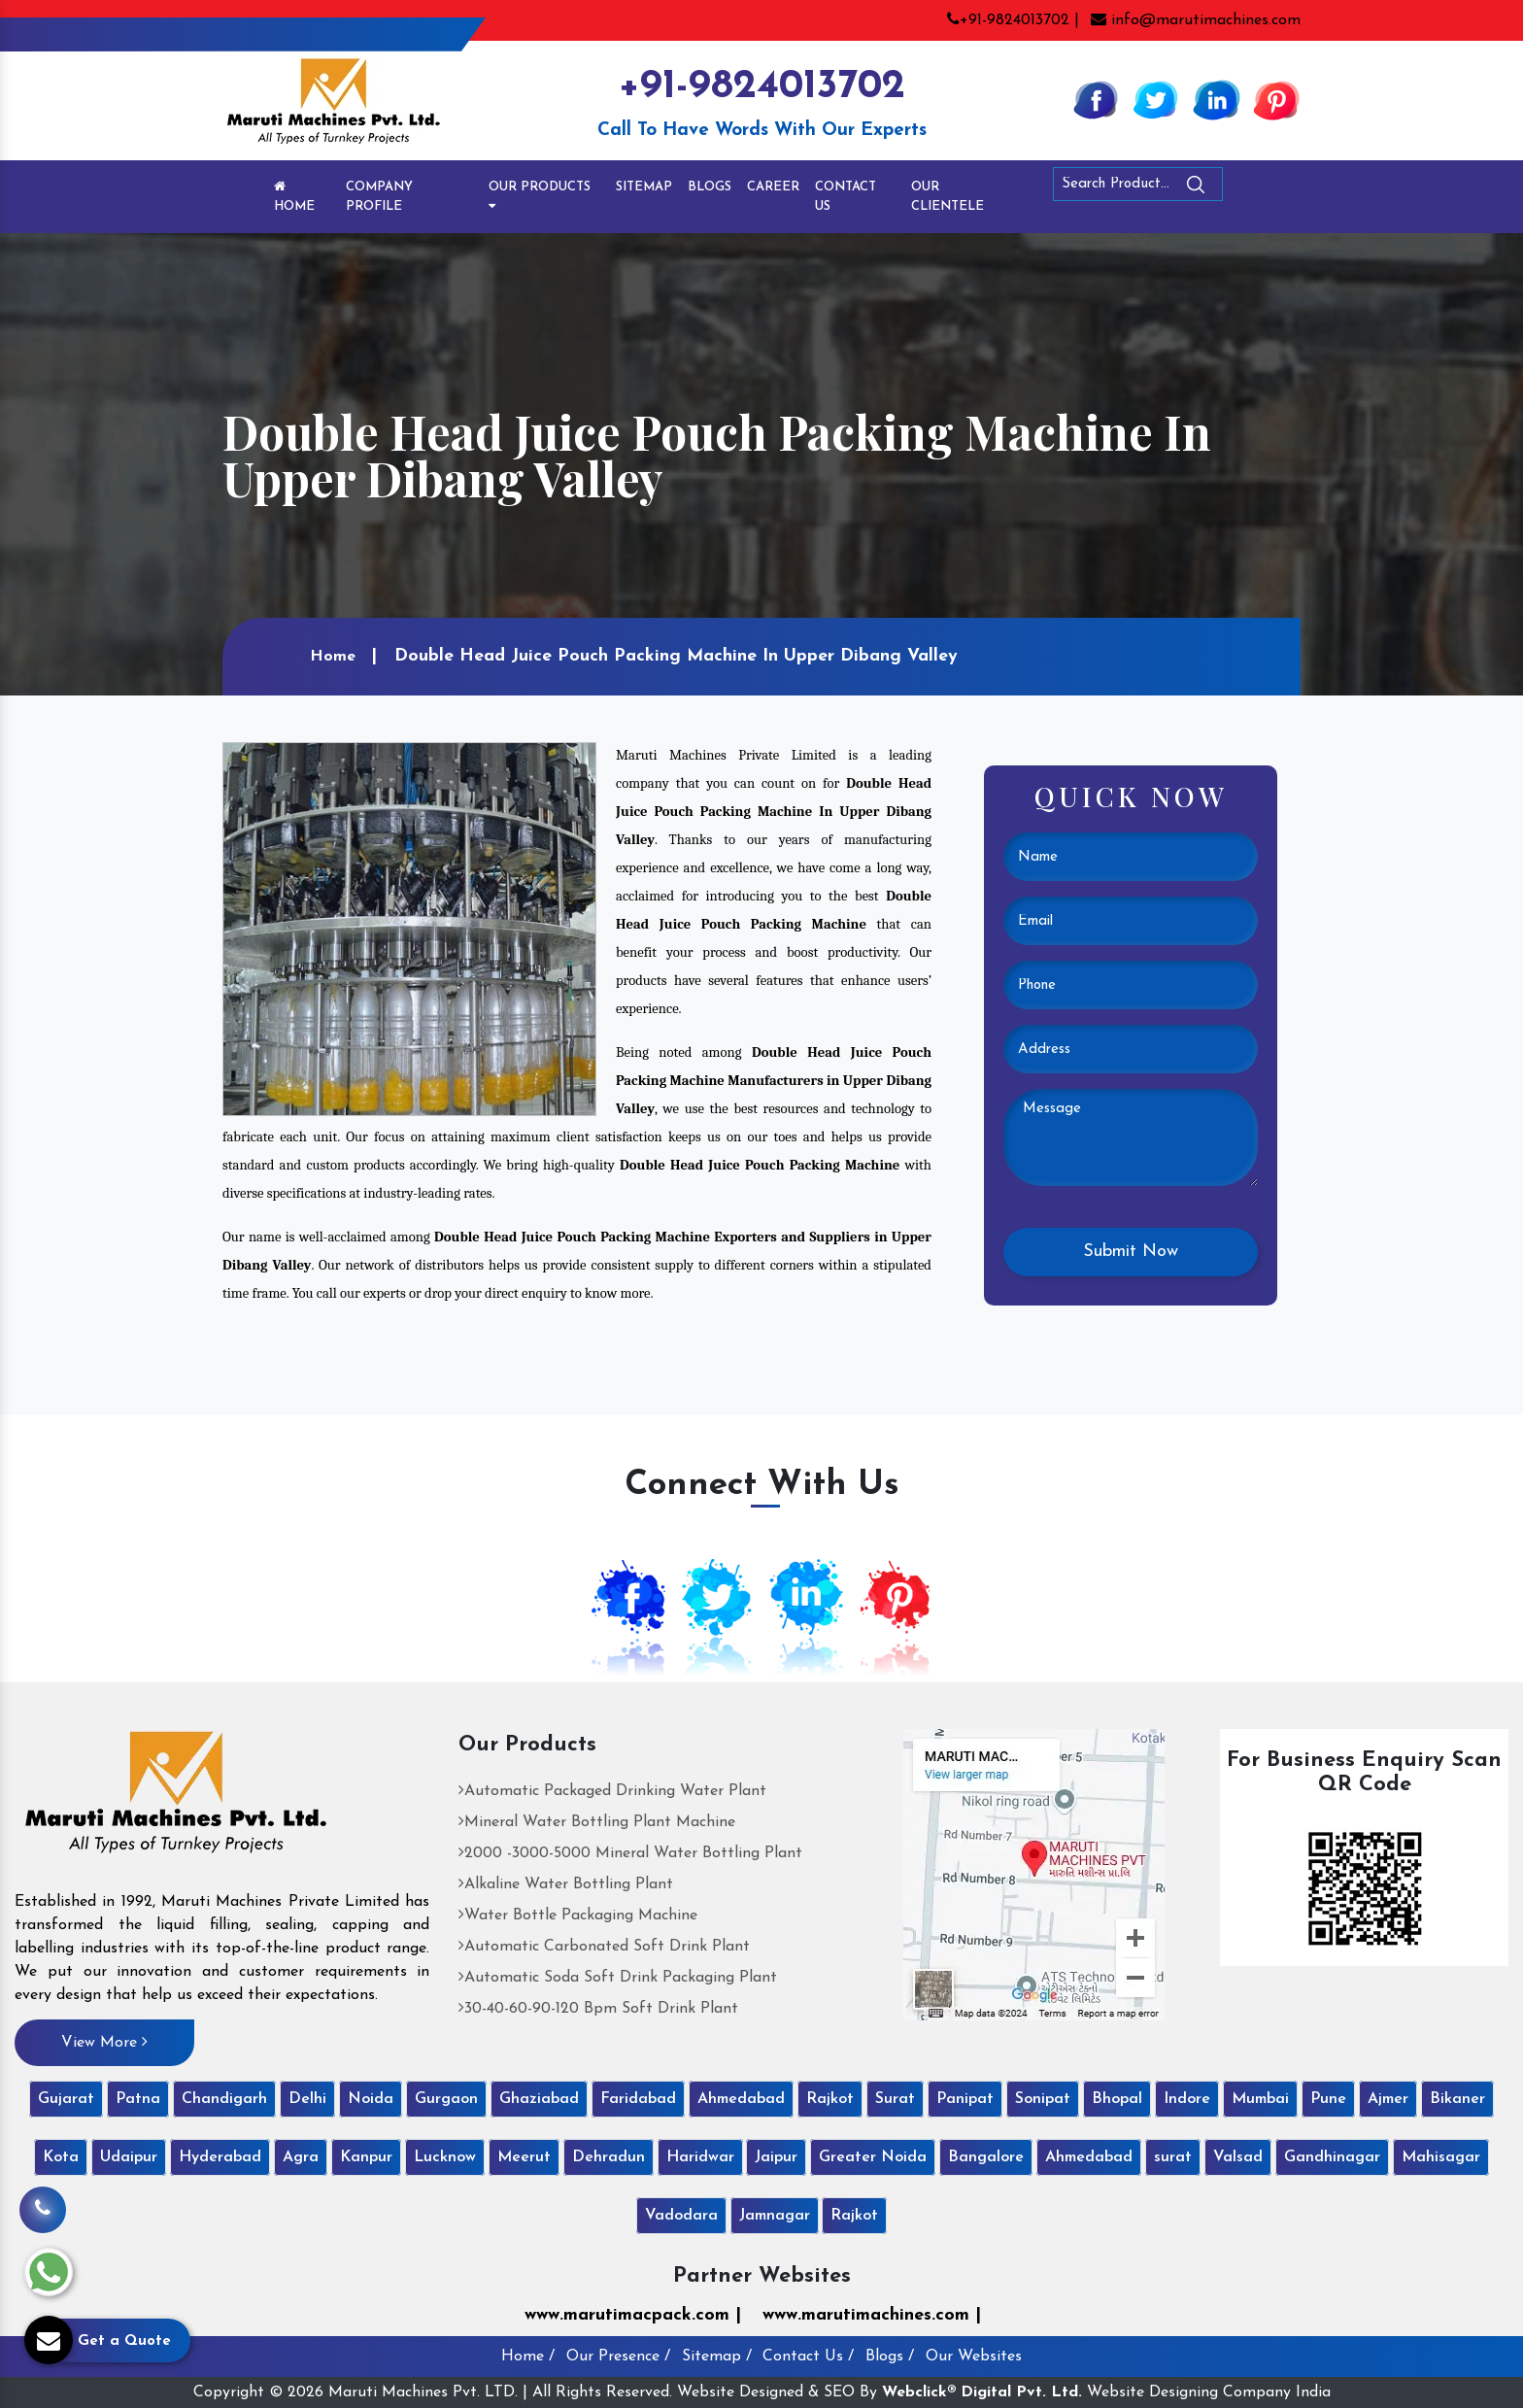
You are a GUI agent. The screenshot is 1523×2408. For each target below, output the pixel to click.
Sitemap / (717, 2356)
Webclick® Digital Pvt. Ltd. (982, 2392)
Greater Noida (873, 2157)
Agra (301, 2157)
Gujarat (66, 2099)
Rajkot (830, 2099)
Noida (370, 2099)
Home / (528, 2356)
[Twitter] (1156, 99)
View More (104, 2042)
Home (294, 196)
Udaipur (128, 2157)
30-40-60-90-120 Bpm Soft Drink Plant (598, 2009)
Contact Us (845, 197)
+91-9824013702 (761, 87)
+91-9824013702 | (1013, 20)
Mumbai (1260, 2099)
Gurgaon (446, 2099)
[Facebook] (1095, 99)
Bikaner (1457, 2099)
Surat (895, 2099)
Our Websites (974, 2356)
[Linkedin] (1216, 99)
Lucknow (445, 2157)
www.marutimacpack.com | (633, 2315)
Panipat (965, 2099)
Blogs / (889, 2356)
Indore (1187, 2099)
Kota (61, 2157)
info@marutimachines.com (1196, 20)
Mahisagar (1441, 2157)
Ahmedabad (741, 2099)
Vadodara (681, 2215)
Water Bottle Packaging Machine (577, 1915)
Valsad (1238, 2157)
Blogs (709, 187)
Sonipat (1042, 2099)
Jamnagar (774, 2215)
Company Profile (379, 197)
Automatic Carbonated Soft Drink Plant (604, 1946)
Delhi (307, 2099)
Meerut (524, 2157)
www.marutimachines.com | (871, 2315)
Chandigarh (224, 2099)
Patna (138, 2099)
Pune (1328, 2099)
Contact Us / (808, 2356)
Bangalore (986, 2157)
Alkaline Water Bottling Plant (565, 1884)
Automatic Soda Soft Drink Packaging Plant (617, 1977)
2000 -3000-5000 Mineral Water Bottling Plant (630, 1853)
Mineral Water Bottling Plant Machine (596, 1822)
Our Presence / (618, 2356)
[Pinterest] (1276, 99)
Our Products (540, 196)
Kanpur (366, 2157)
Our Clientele (947, 197)
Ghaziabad (539, 2099)
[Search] (1249, 188)
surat (1173, 2157)
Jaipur (776, 2157)
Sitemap (644, 187)
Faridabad (638, 2099)
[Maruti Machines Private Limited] (176, 1799)
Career (773, 187)
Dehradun (608, 2157)
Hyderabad (220, 2157)
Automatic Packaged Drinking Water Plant (612, 1791)
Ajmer (1388, 2099)
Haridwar (700, 2157)
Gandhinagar (1332, 2157)
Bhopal (1117, 2099)
